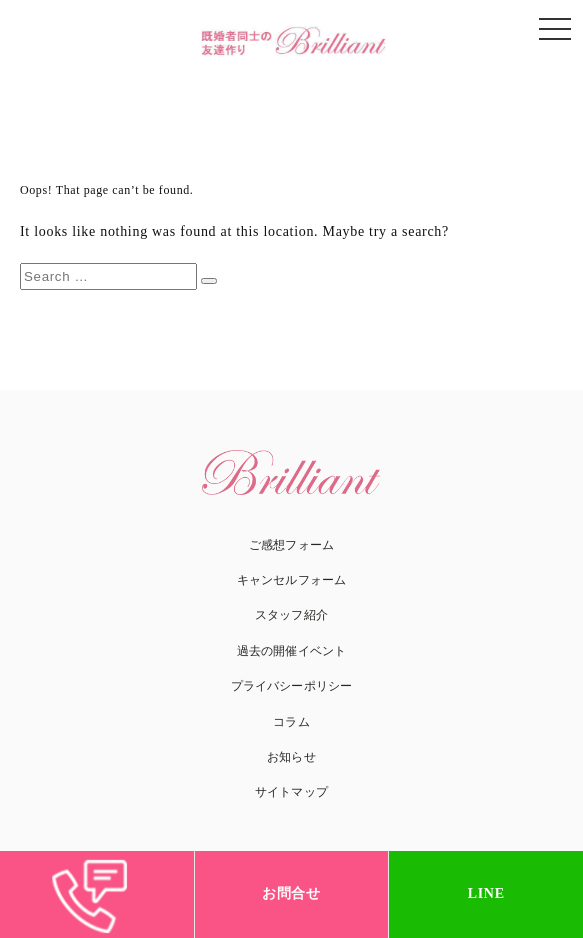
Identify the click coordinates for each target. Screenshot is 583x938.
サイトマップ (291, 792)
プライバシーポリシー (291, 686)
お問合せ (291, 893)
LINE (486, 893)
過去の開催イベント (291, 651)
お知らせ (291, 757)
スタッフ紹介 (291, 615)
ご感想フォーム (291, 545)
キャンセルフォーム (291, 580)
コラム (291, 722)
